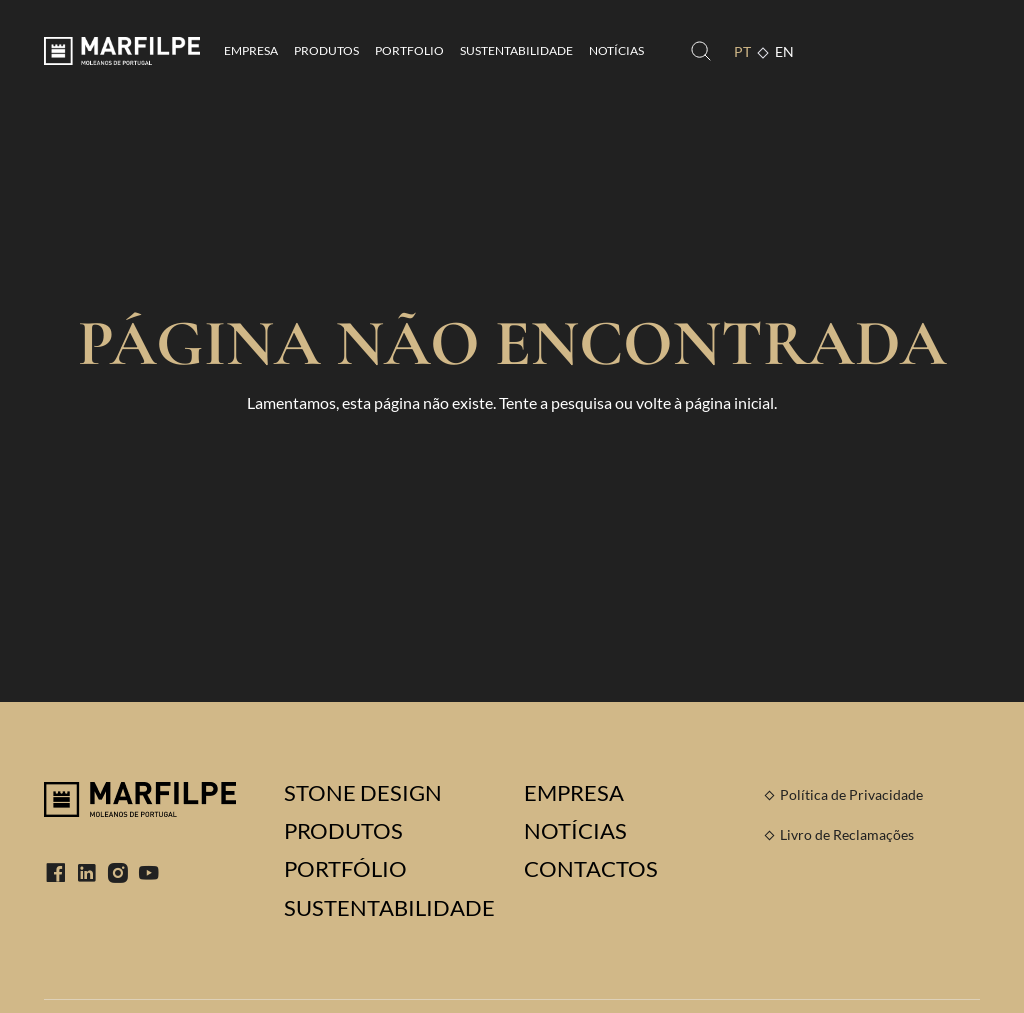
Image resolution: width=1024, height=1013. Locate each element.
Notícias (616, 50)
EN (784, 51)
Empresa (251, 50)
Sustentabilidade (516, 50)
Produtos (326, 50)
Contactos (591, 869)
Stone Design (363, 793)
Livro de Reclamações (847, 834)
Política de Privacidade (851, 794)
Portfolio (409, 50)
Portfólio (345, 869)
